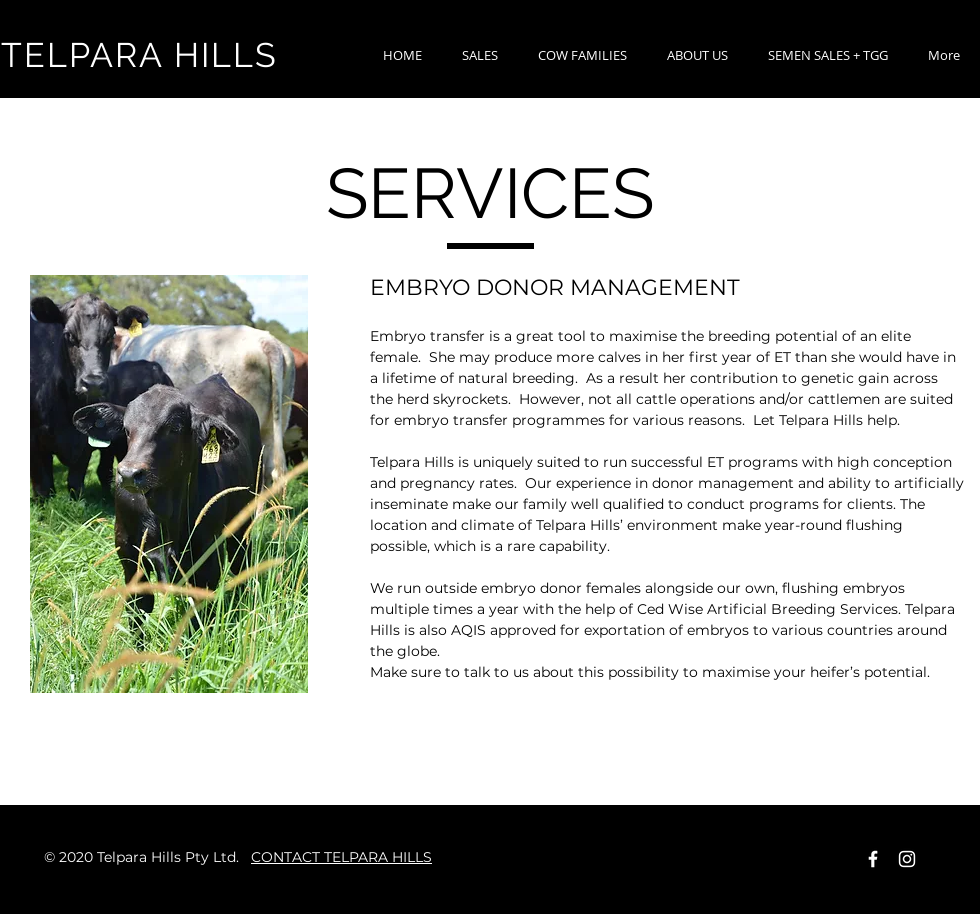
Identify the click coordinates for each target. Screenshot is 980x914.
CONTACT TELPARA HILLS (341, 857)
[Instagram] (907, 859)
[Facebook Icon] (873, 859)
